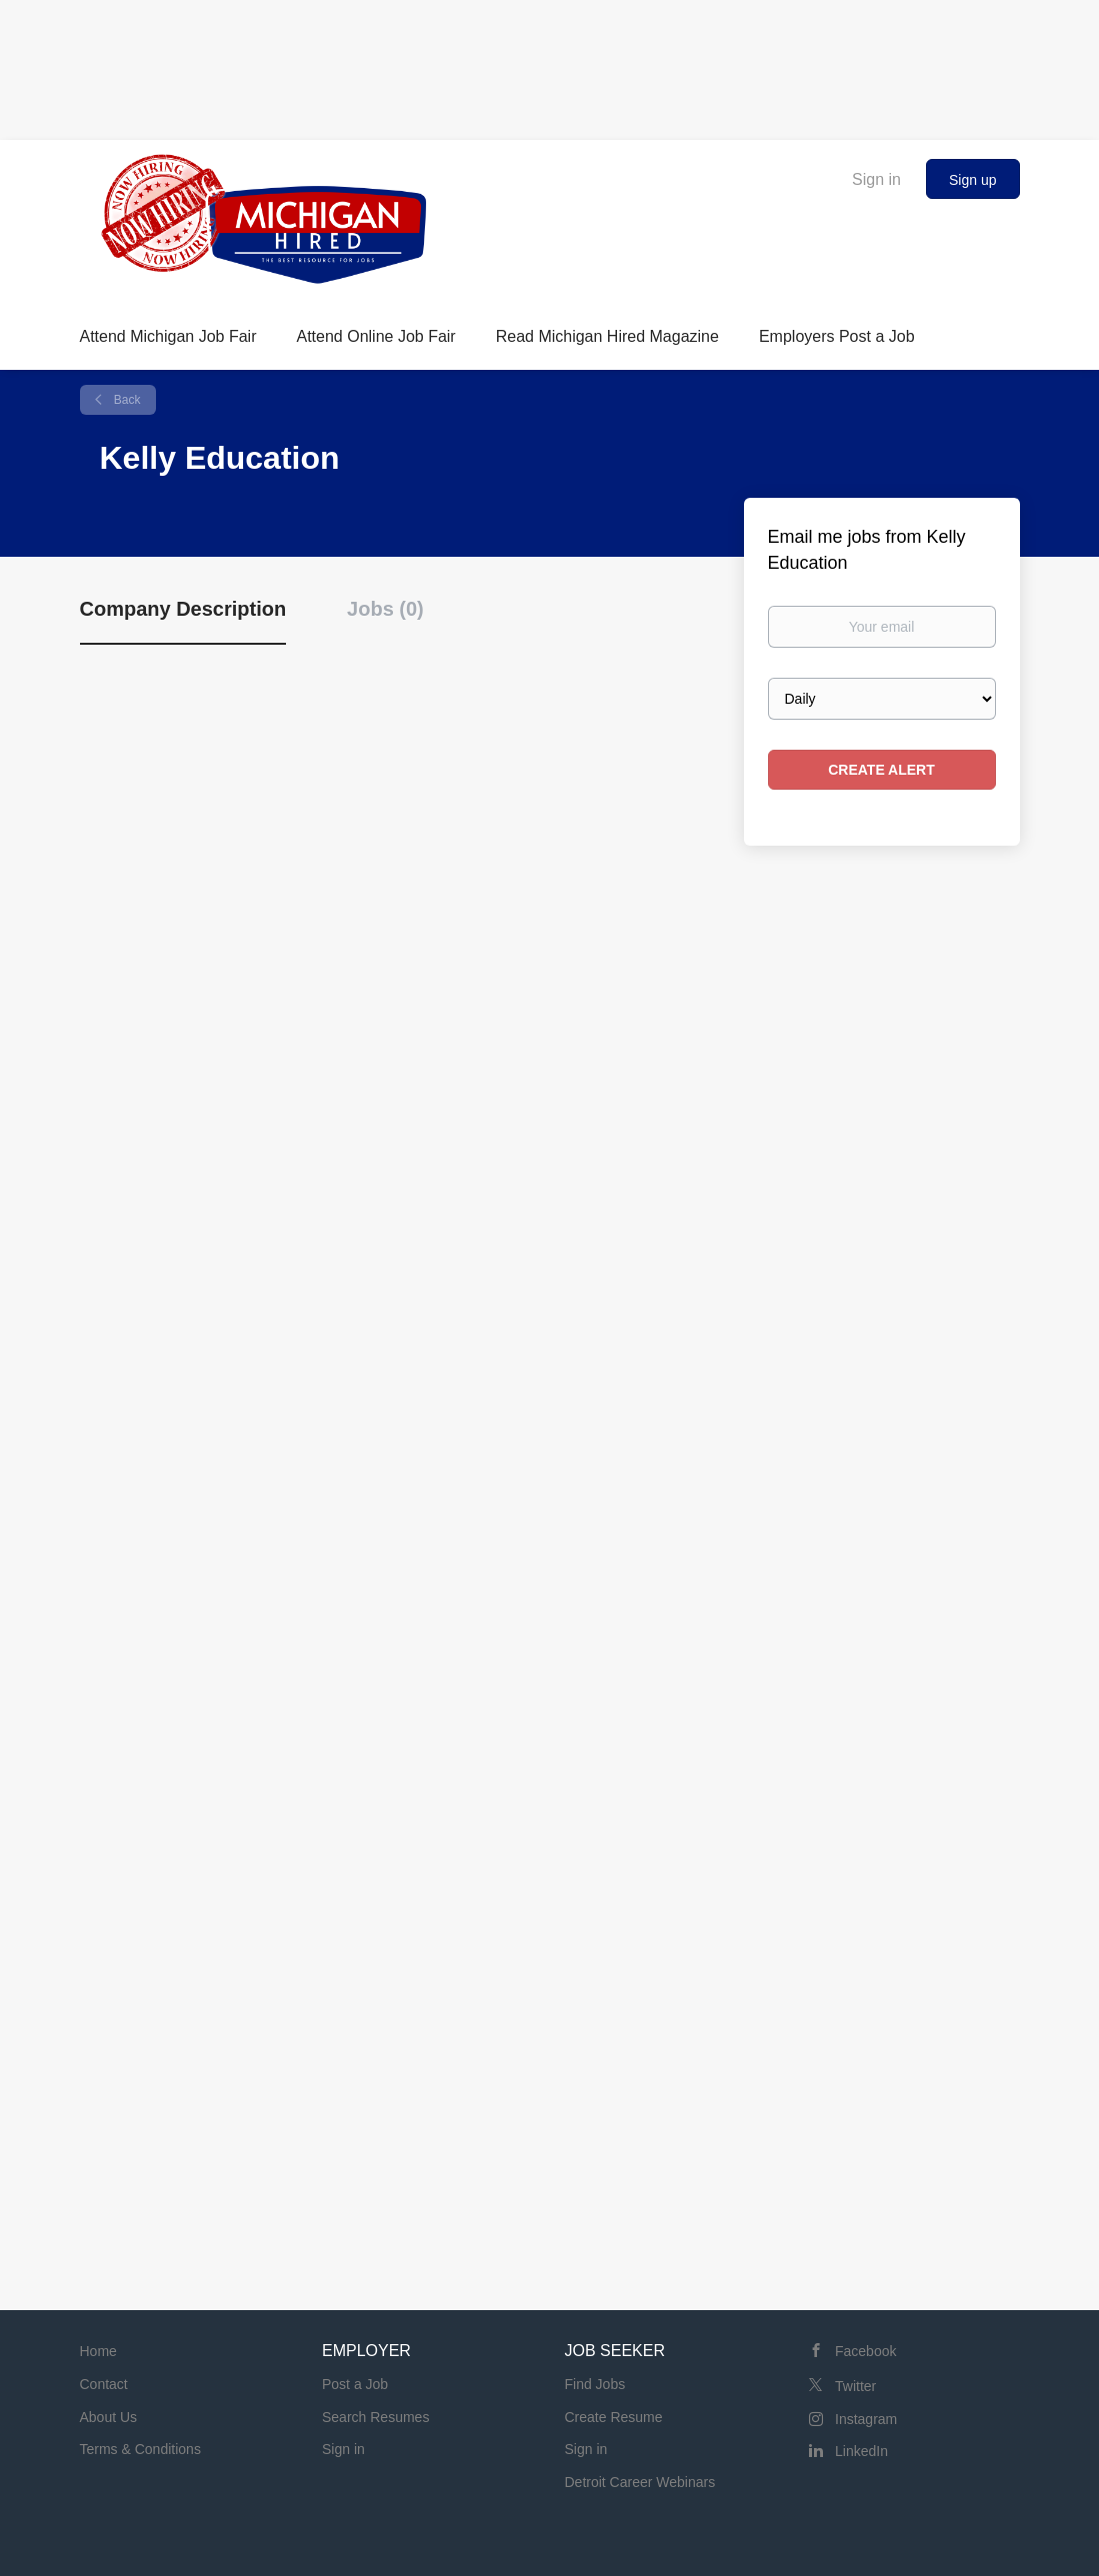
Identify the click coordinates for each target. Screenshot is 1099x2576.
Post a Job (355, 2384)
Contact (104, 2384)
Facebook (865, 2351)
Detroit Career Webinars (640, 2482)
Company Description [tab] (183, 609)
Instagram (866, 2419)
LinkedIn (861, 2451)
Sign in (876, 179)
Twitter (855, 2386)
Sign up (972, 180)
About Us (109, 2417)
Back (126, 400)
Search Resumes (375, 2417)
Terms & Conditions (140, 2449)
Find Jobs (595, 2384)
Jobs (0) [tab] (385, 609)
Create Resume (614, 2417)
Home (98, 2351)
